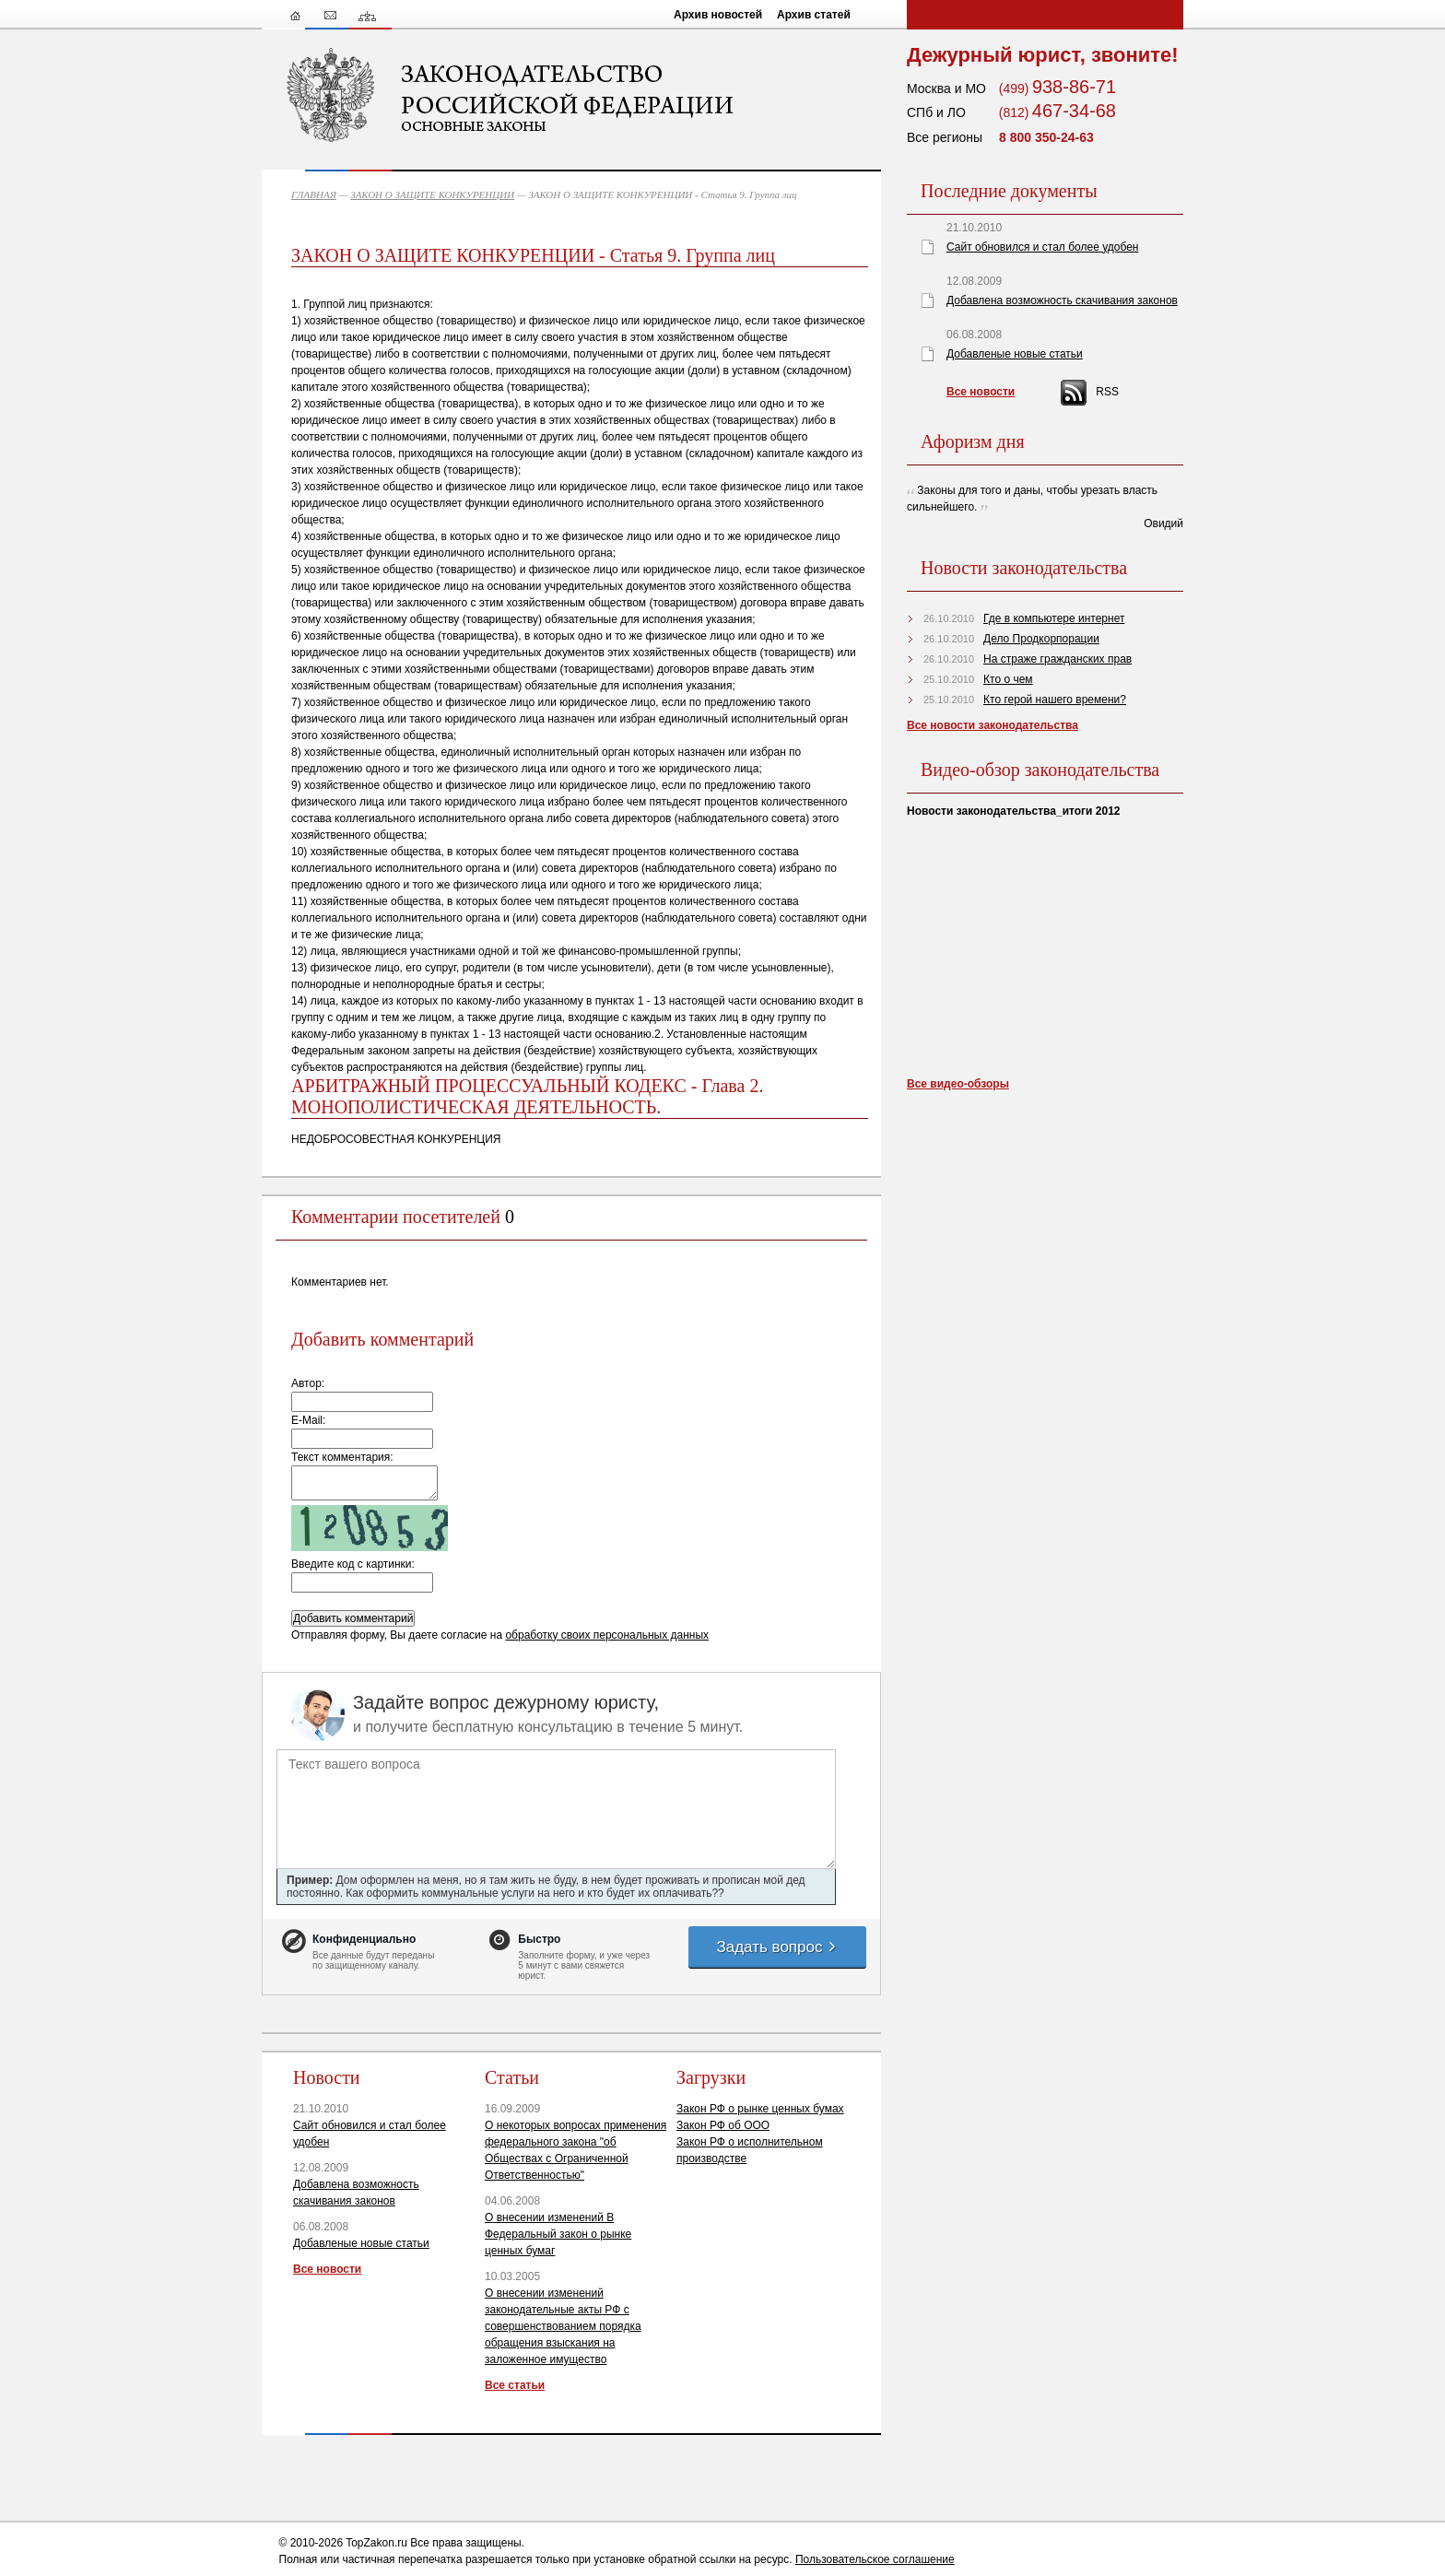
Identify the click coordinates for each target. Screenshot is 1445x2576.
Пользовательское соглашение (875, 2559)
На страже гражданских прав (1057, 659)
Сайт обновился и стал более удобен (1042, 247)
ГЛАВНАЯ (313, 194)
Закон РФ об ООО (722, 2125)
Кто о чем (1008, 679)
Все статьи (515, 2385)
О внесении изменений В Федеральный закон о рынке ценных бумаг (558, 2234)
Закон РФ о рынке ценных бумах (760, 2108)
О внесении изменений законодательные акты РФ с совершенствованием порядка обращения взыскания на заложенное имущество (563, 2326)
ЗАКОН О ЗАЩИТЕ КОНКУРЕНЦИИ (432, 194)
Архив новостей (718, 14)
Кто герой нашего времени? (1054, 699)
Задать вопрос (777, 1947)
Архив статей (814, 14)
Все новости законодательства (992, 725)
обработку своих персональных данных (607, 1635)
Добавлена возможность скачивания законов (1062, 300)
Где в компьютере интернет (1053, 618)
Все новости (327, 2269)
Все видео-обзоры (958, 1083)
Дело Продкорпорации (1041, 638)
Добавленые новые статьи (361, 2243)
